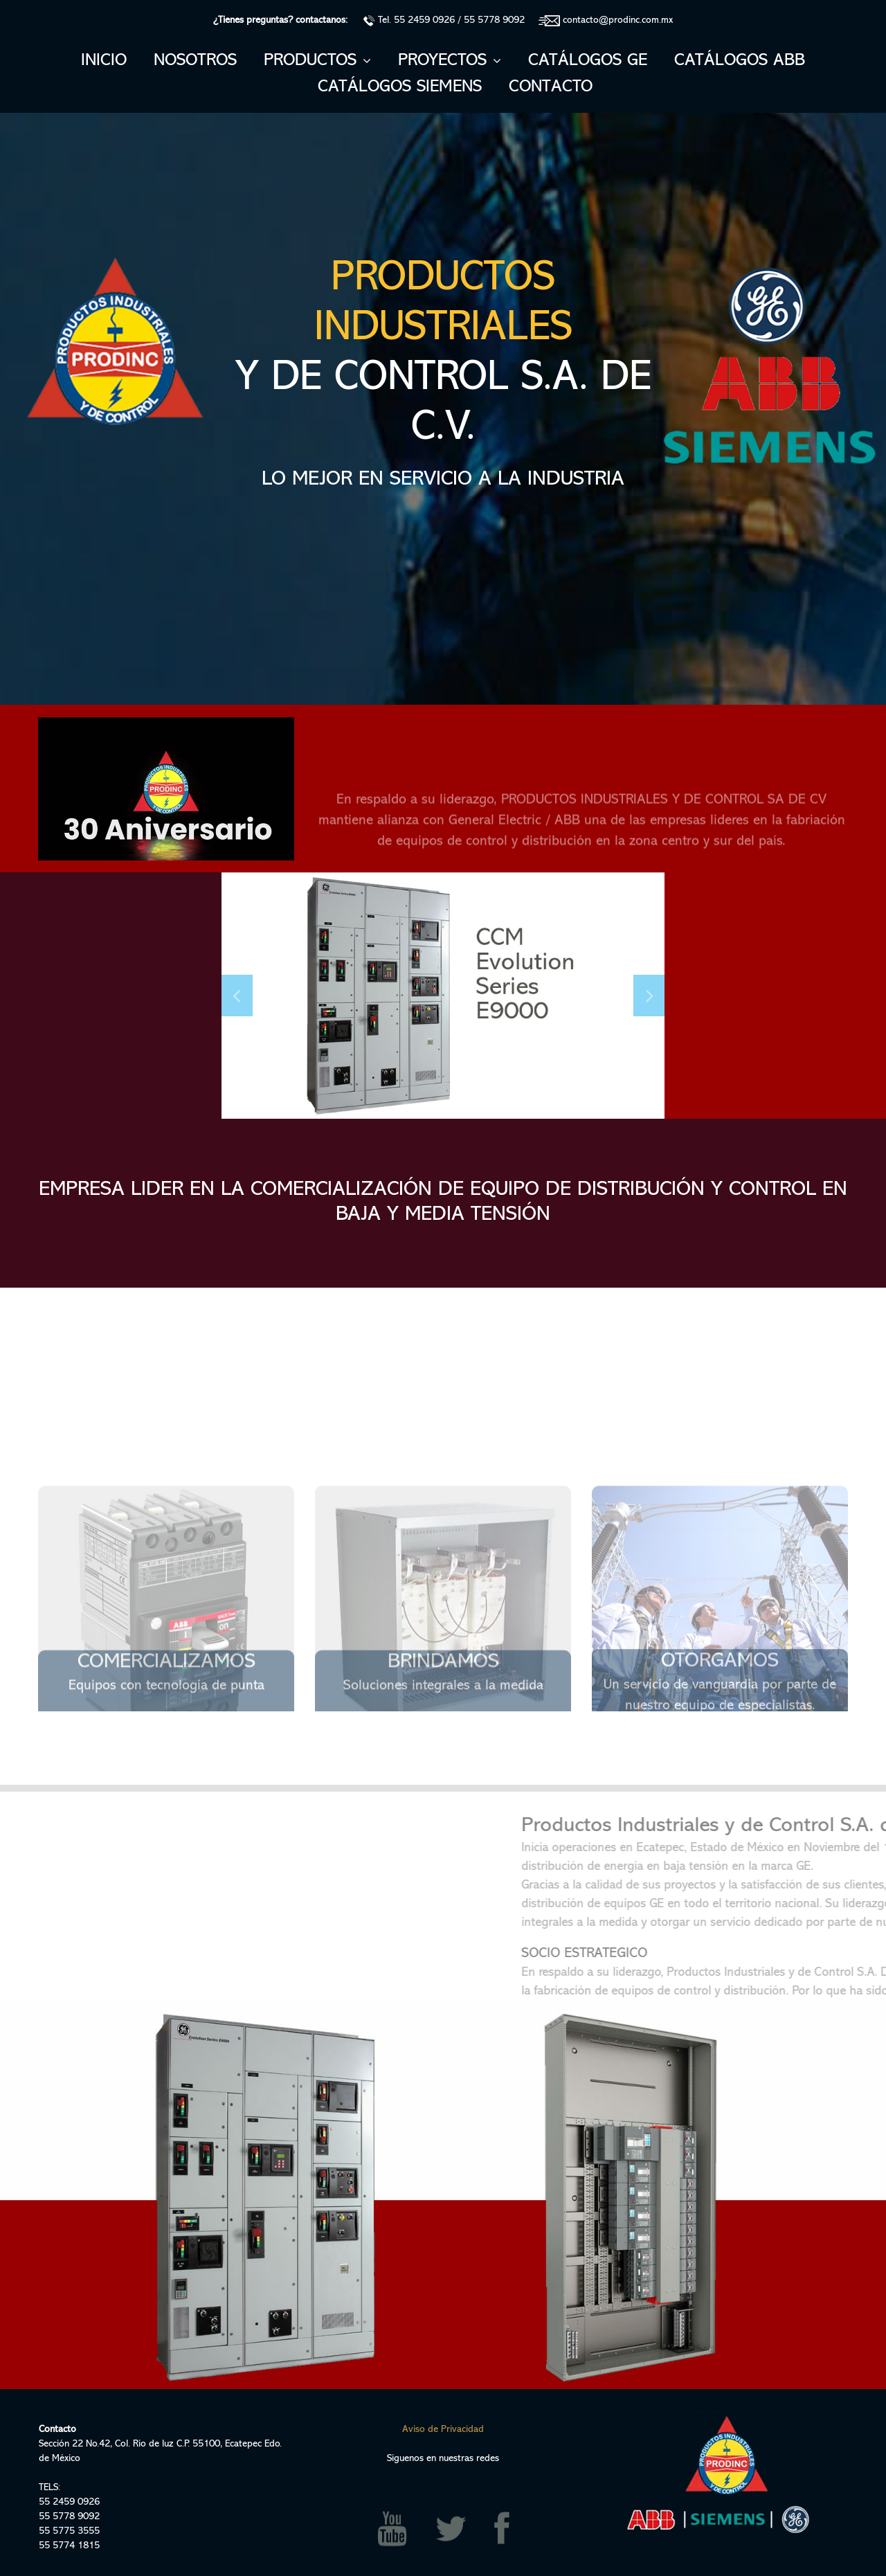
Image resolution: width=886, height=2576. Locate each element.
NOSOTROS (195, 61)
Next (648, 995)
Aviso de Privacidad (443, 2429)
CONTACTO (551, 87)
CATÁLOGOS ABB (739, 61)
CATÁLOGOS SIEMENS (400, 87)
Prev (237, 995)
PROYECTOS (449, 61)
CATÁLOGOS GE (587, 61)
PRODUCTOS (317, 61)
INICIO (104, 61)
